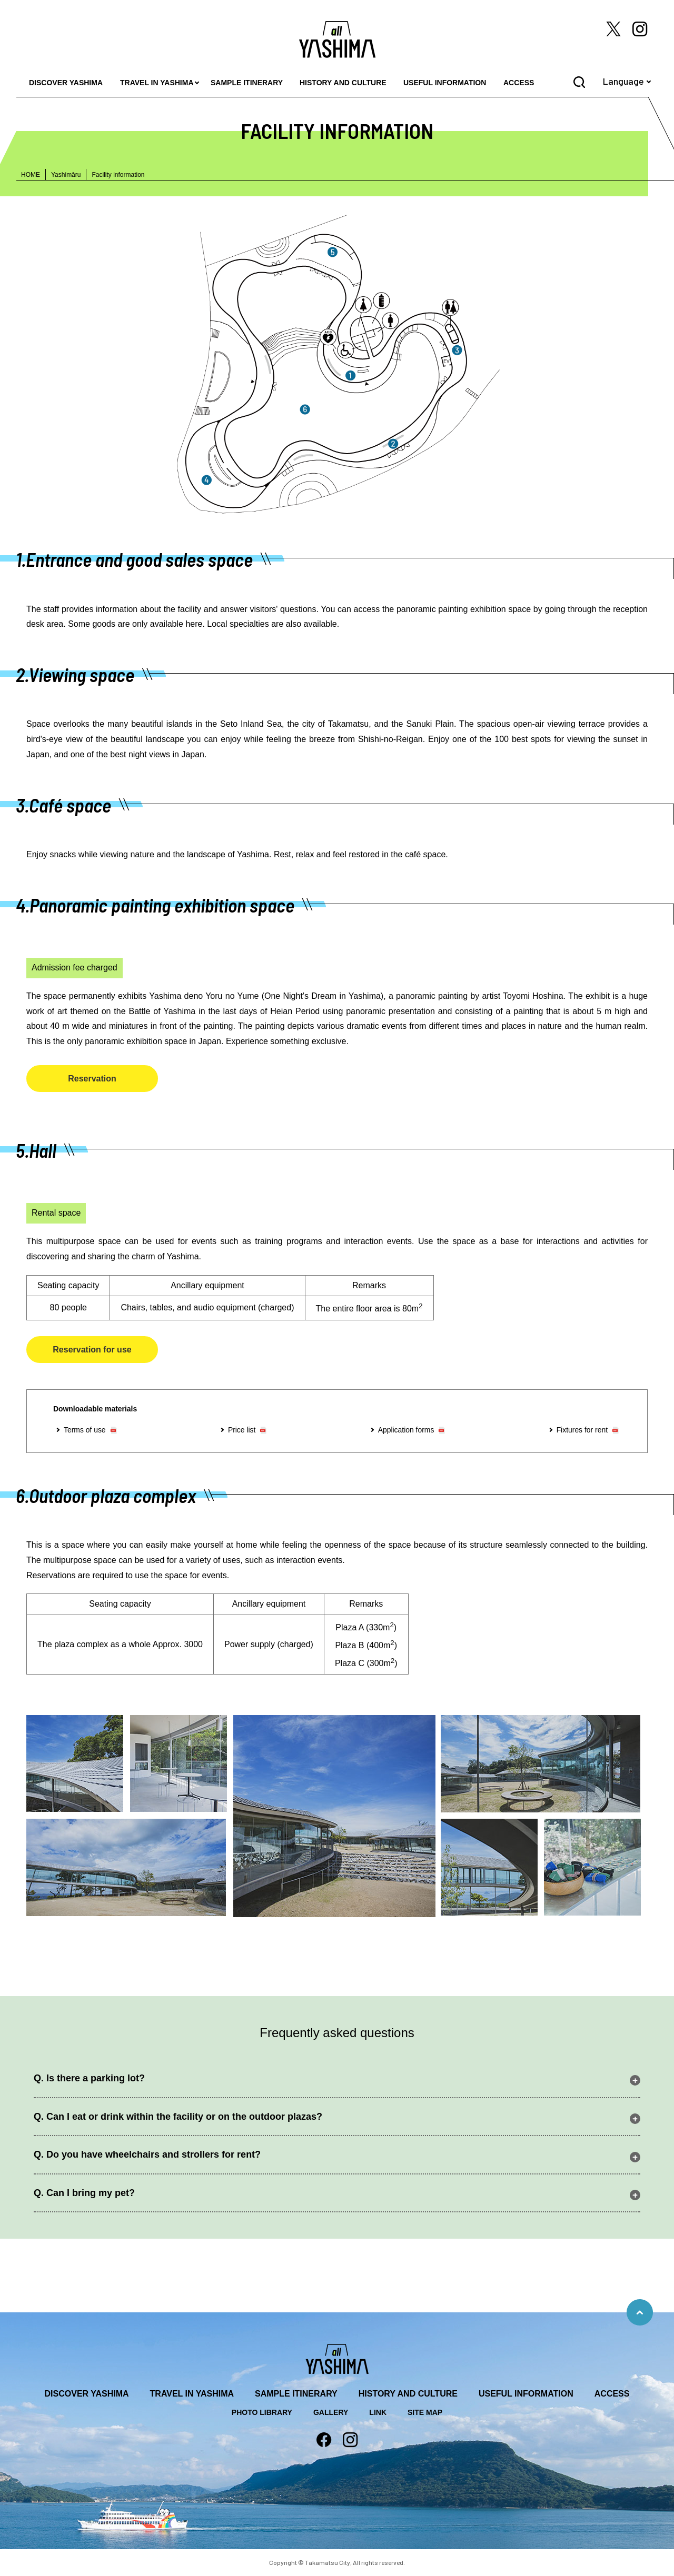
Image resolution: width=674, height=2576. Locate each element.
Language (623, 81)
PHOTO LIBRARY (262, 2412)
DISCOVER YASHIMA (66, 82)
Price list (242, 1430)
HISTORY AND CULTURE (343, 82)
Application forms (406, 1430)
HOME (30, 174)
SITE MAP (425, 2412)
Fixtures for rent (582, 1430)
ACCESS (518, 82)
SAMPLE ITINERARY (247, 82)
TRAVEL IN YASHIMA (157, 82)
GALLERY (330, 2412)
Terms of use (85, 1430)
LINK (377, 2412)
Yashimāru (66, 174)
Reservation (92, 1078)
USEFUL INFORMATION (444, 82)
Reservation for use (92, 1349)
